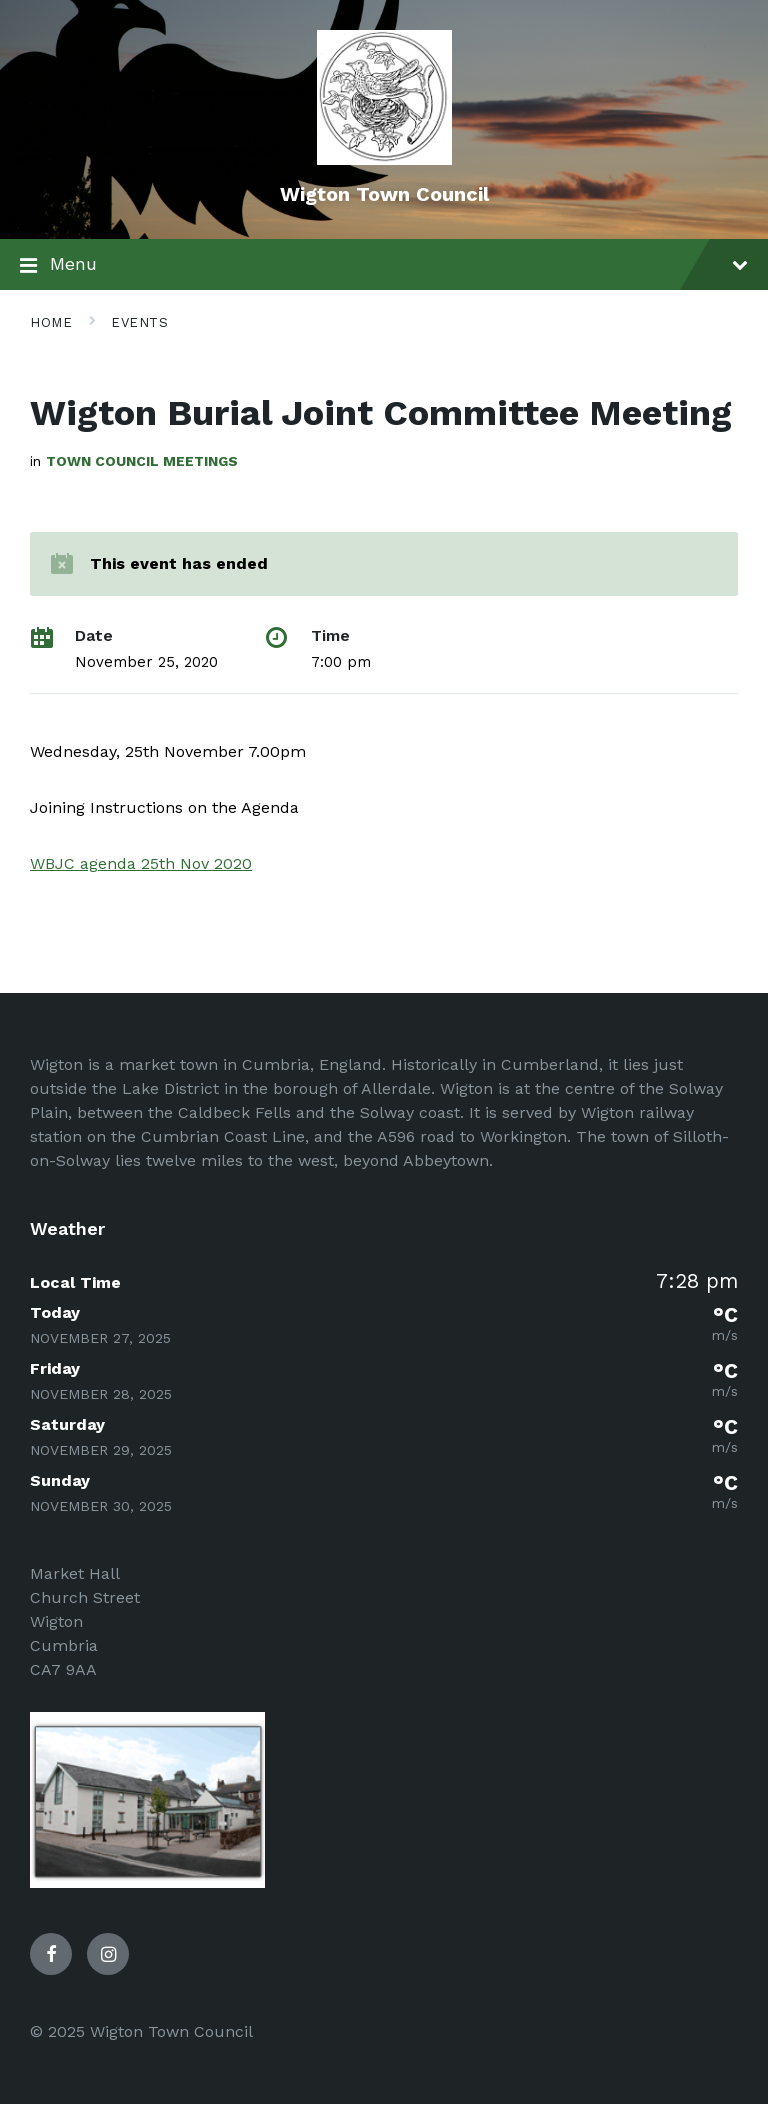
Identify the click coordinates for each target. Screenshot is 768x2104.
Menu (384, 266)
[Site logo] (384, 159)
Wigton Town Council (384, 194)
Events (139, 322)
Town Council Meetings (142, 461)
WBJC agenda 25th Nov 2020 (141, 863)
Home (51, 322)
